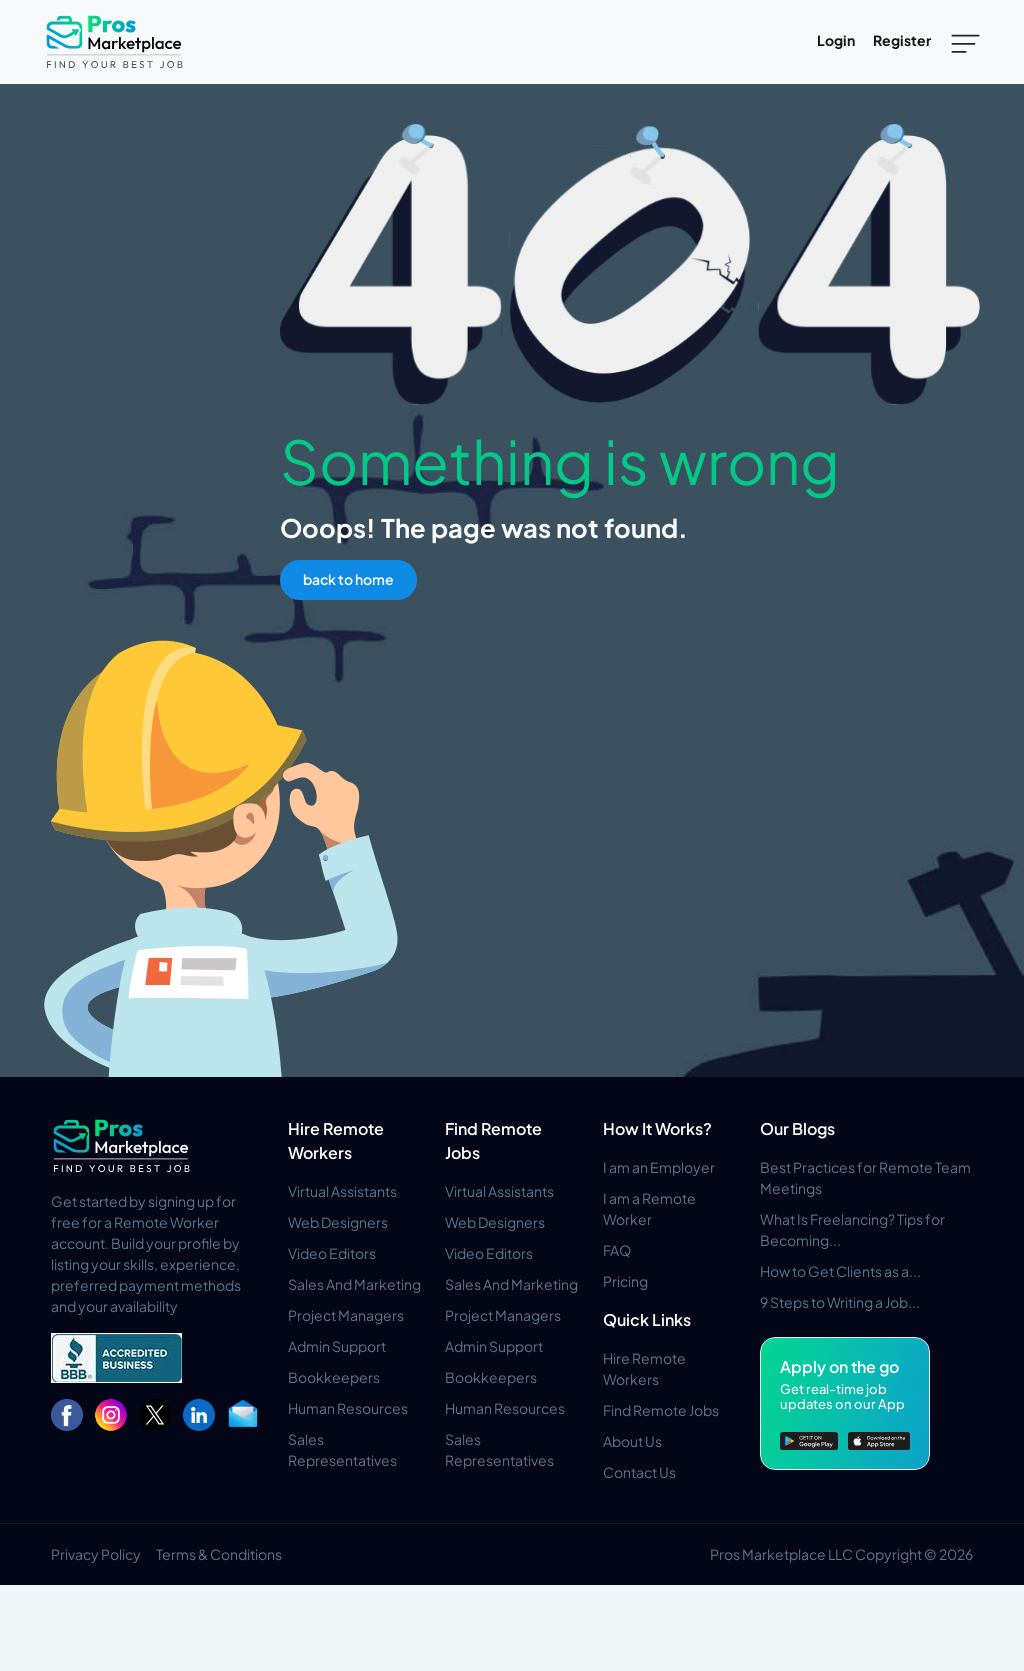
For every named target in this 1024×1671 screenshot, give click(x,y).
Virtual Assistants (342, 1191)
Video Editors (332, 1253)
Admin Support (337, 1346)
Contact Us (639, 1472)
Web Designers (338, 1222)
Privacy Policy (96, 1554)
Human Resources (348, 1408)
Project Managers (346, 1315)
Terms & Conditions (219, 1554)
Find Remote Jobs (661, 1410)
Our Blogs (797, 1128)
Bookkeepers (334, 1377)
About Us (632, 1441)
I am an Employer (659, 1167)
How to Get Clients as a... (840, 1271)
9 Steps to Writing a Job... (840, 1302)
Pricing (625, 1281)
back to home (348, 579)
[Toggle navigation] (965, 42)
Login (836, 40)
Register (902, 40)
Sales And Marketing (354, 1284)
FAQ (617, 1250)
